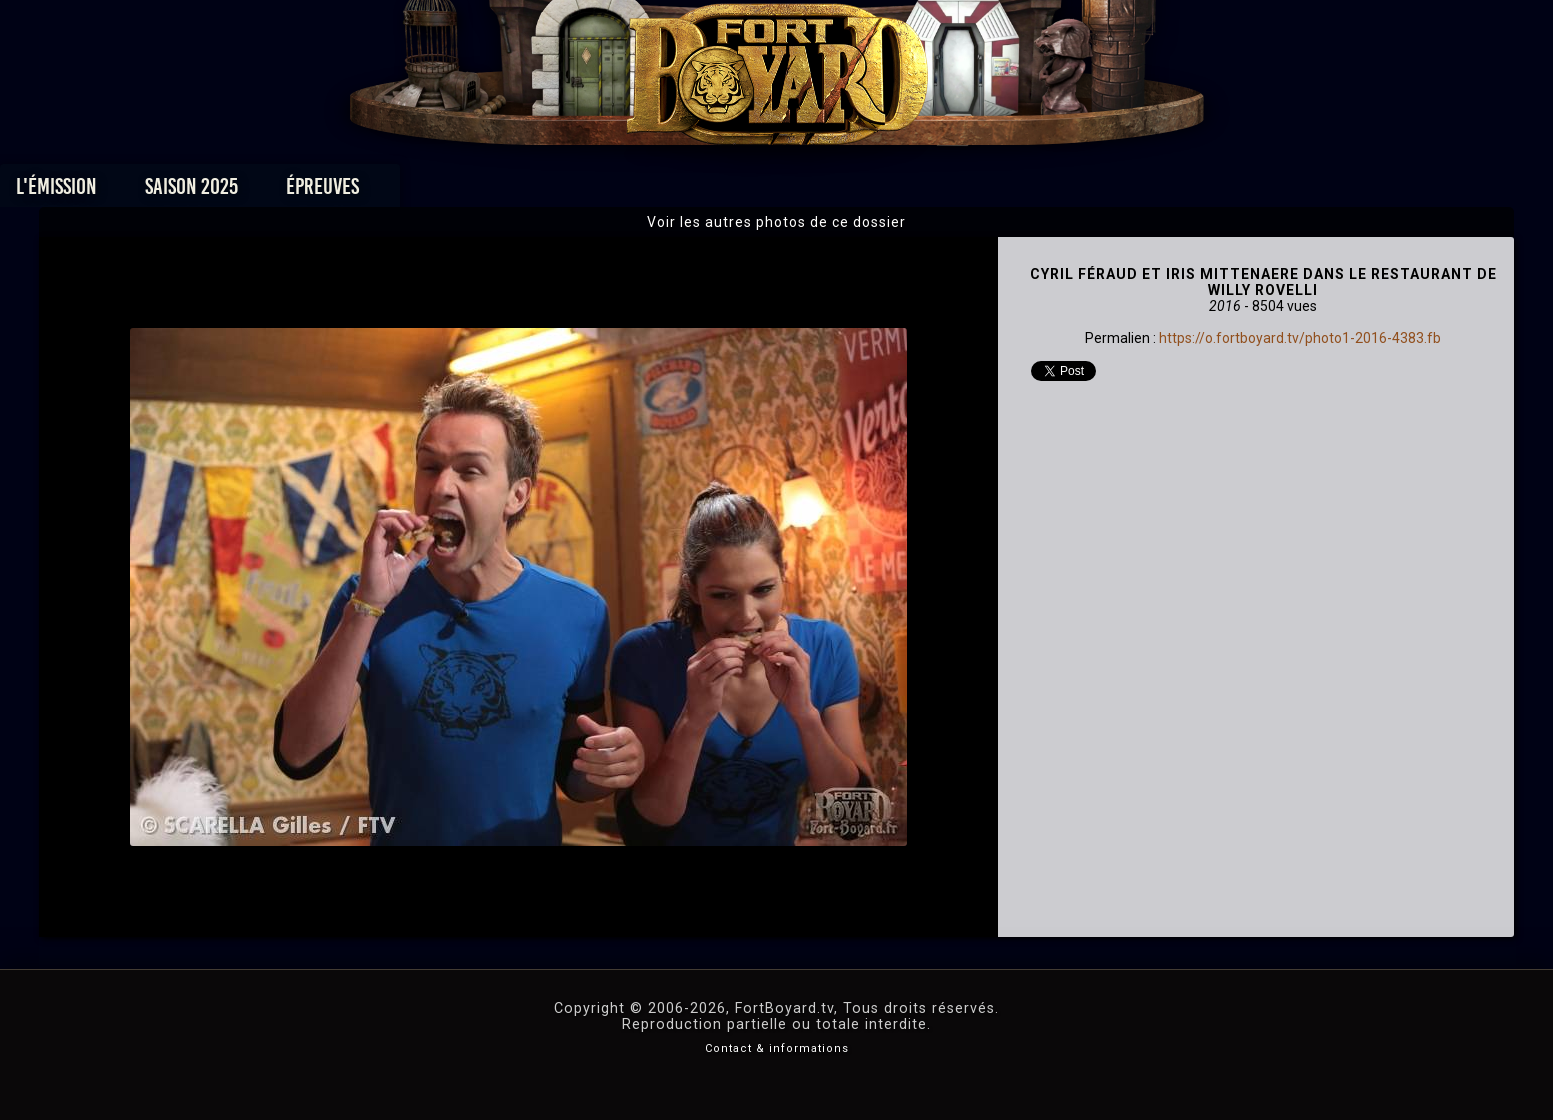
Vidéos (807, 191)
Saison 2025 (463, 191)
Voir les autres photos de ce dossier (776, 222)
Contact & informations (777, 1048)
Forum (1022, 191)
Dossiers (915, 191)
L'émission (328, 191)
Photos (706, 191)
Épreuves (594, 191)
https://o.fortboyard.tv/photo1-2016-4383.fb (1300, 338)
